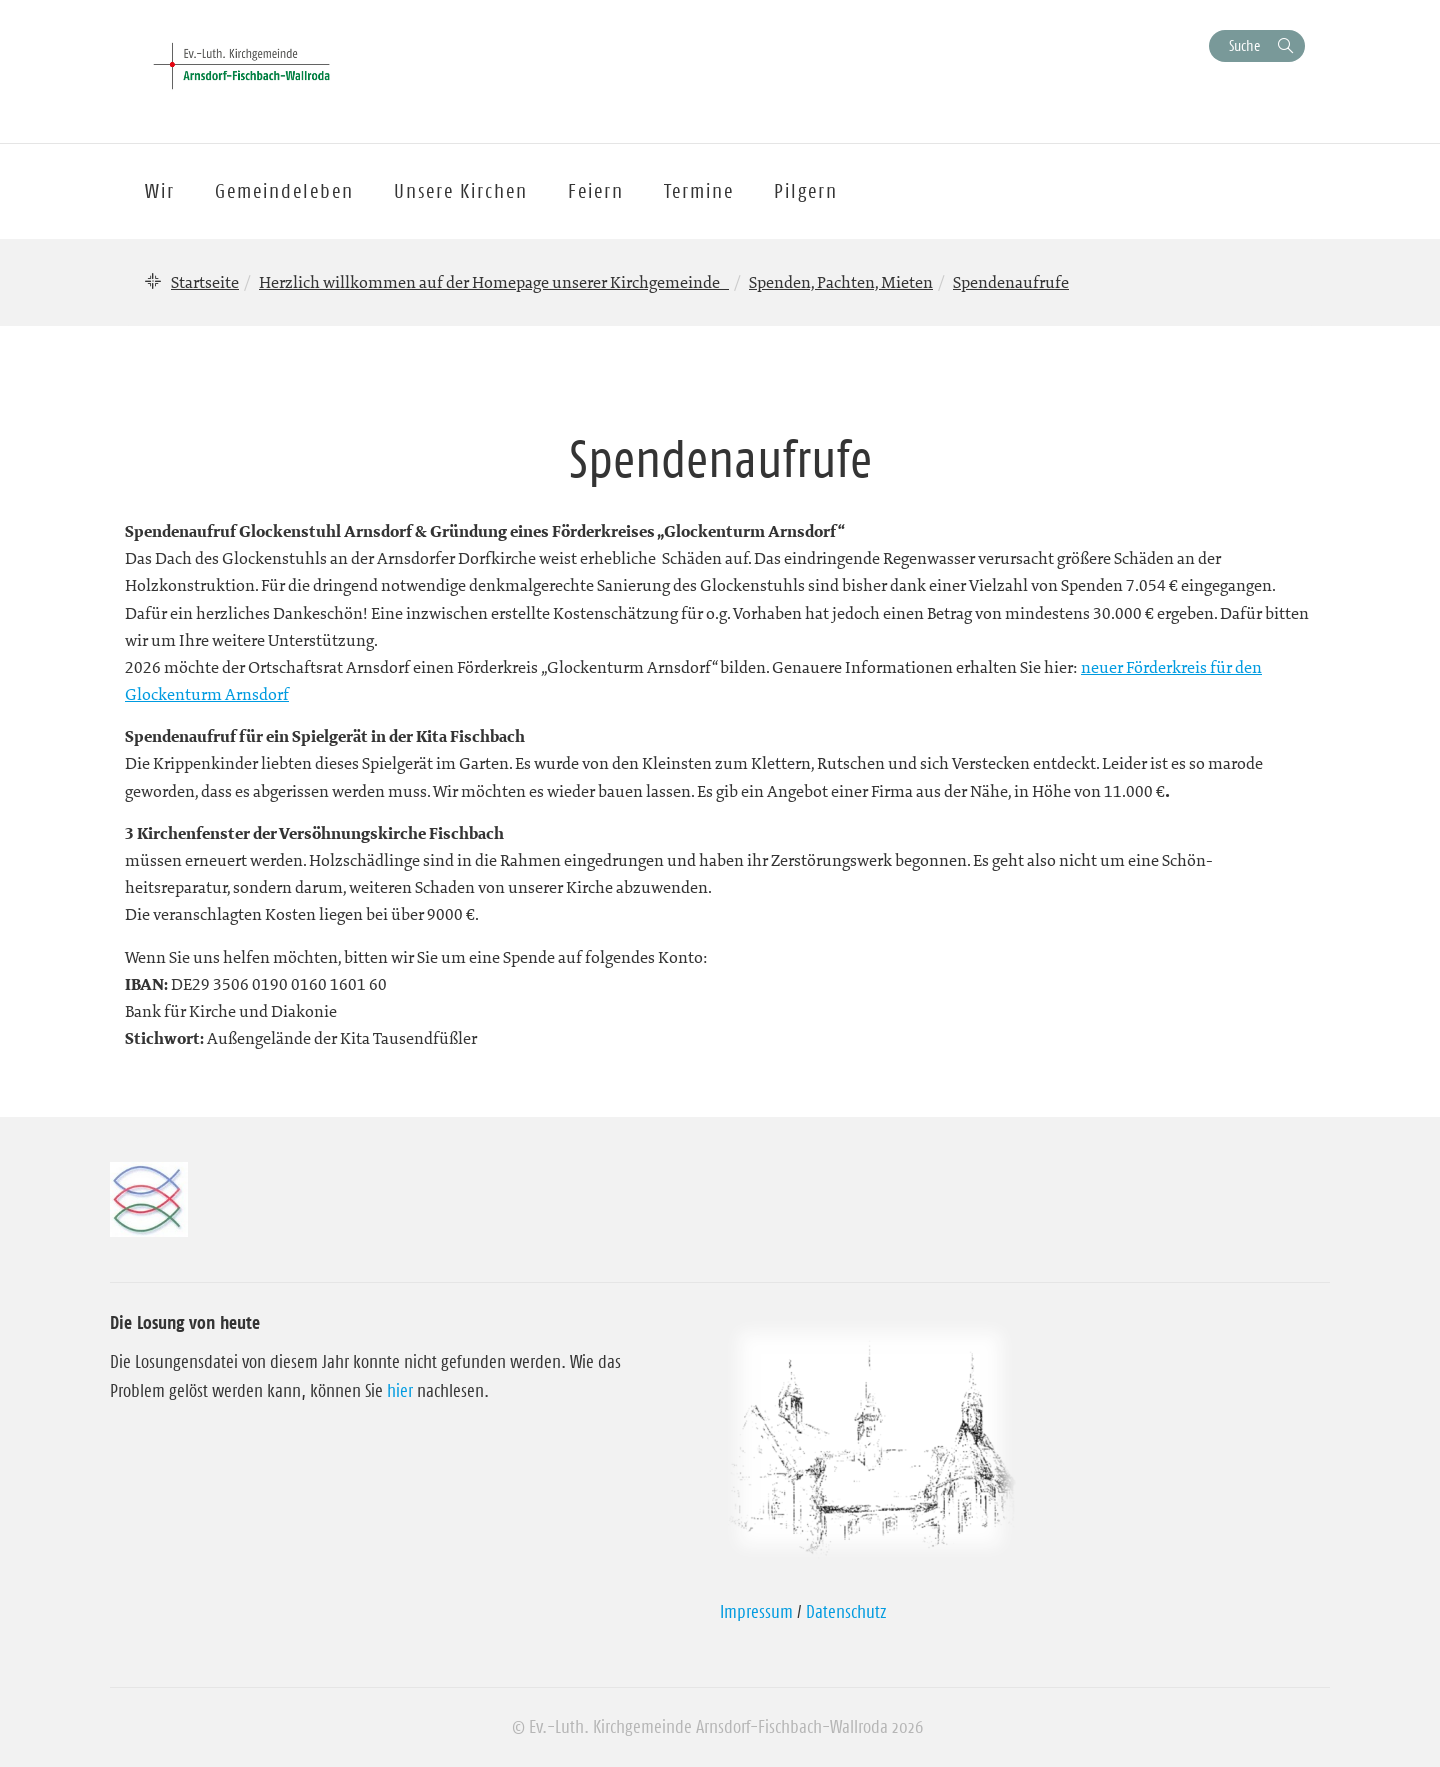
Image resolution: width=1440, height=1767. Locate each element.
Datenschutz (846, 1612)
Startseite (205, 282)
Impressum (756, 1612)
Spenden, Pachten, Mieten (841, 282)
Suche (1244, 45)
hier (400, 1391)
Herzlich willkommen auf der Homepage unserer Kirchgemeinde (494, 282)
